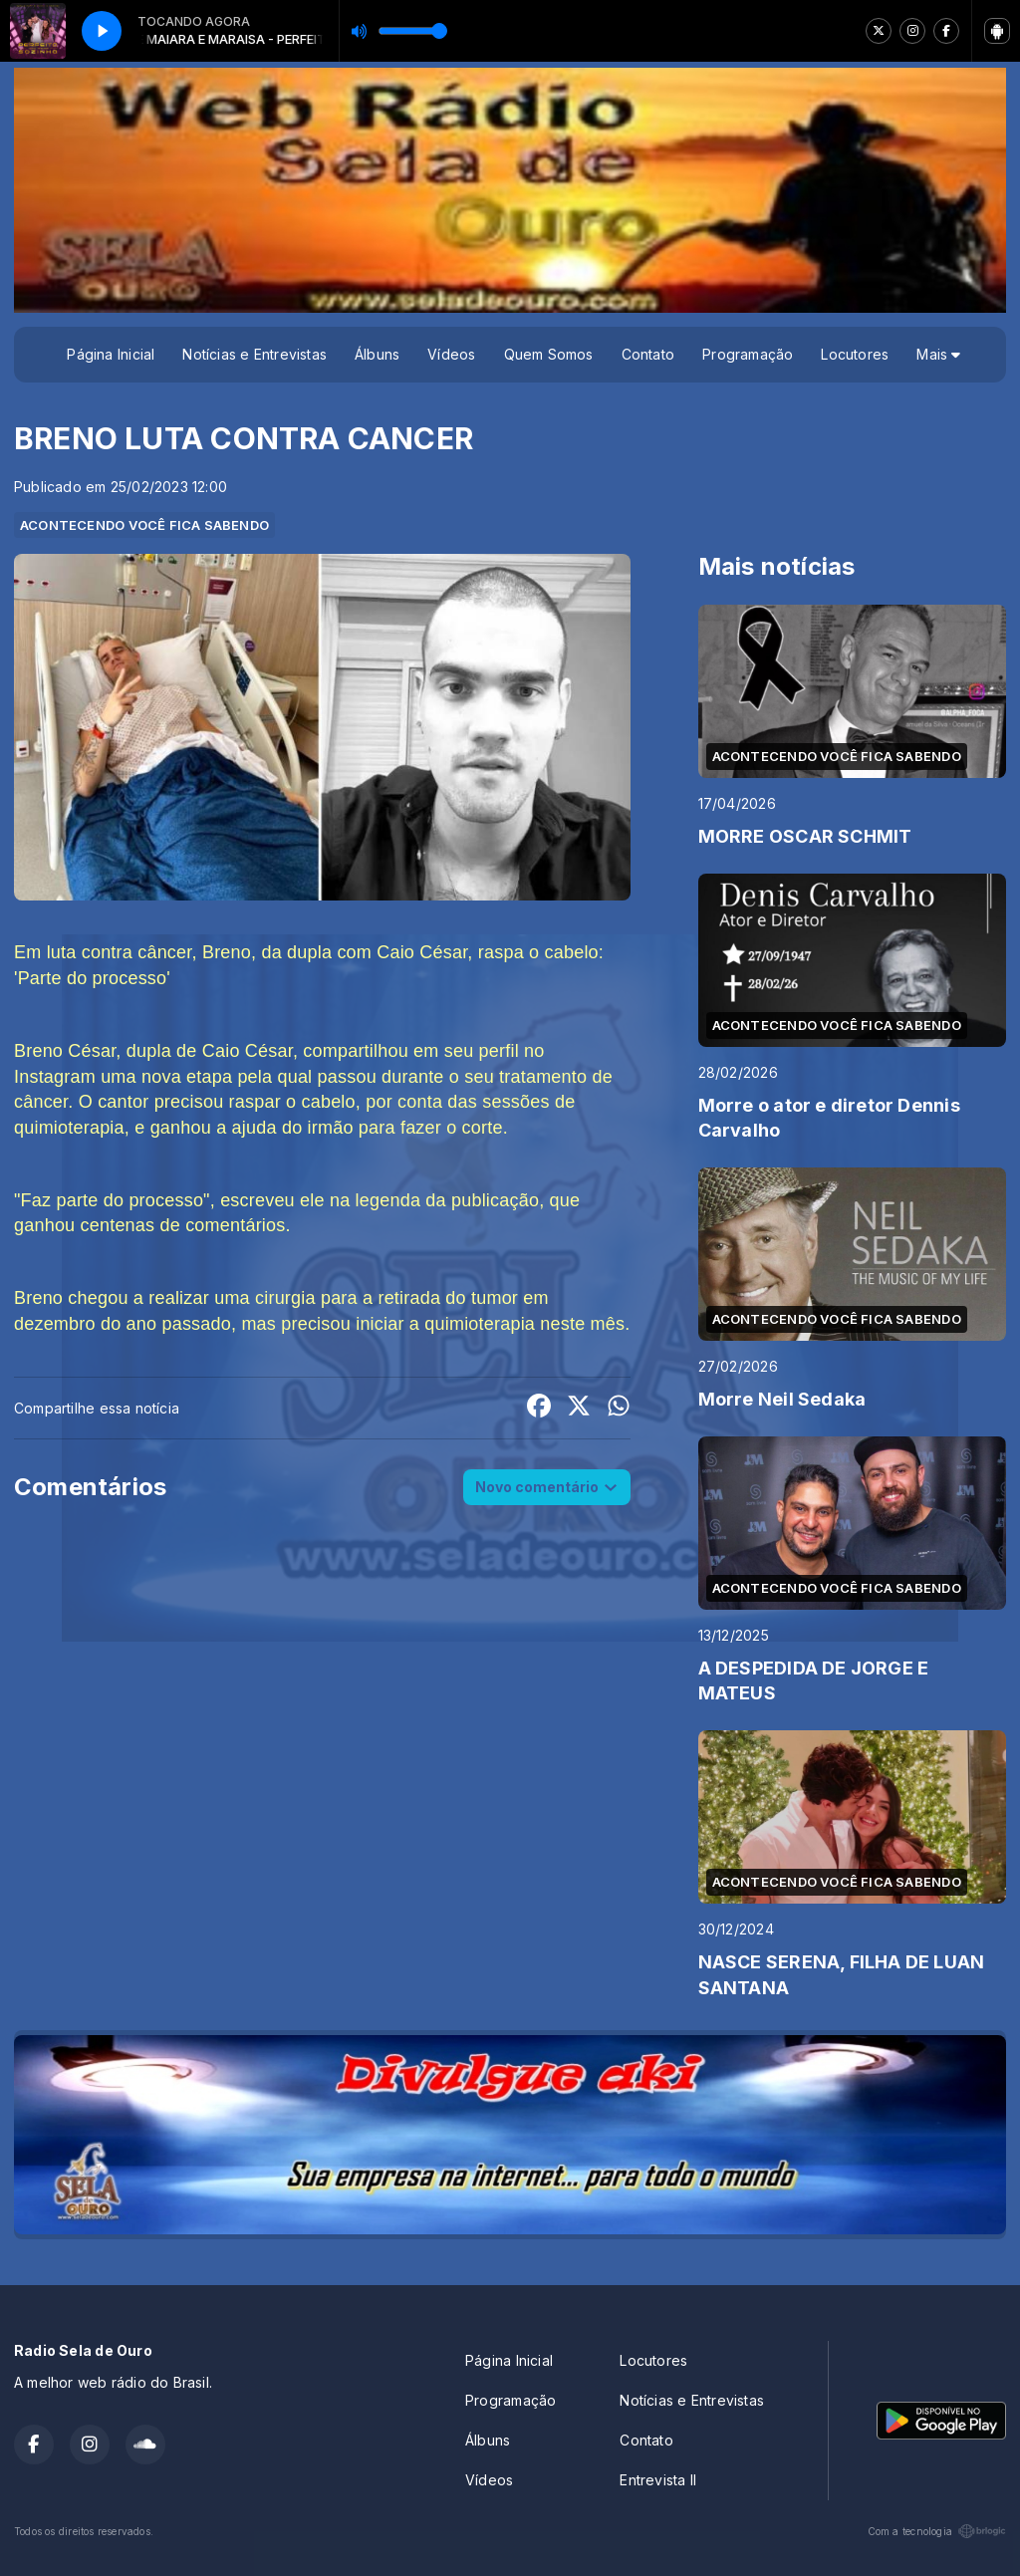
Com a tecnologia (937, 2531)
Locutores (855, 354)
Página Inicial (110, 354)
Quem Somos (549, 354)
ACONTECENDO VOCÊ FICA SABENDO (144, 525)
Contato (648, 354)
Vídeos (451, 354)
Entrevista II (658, 2479)
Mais (938, 354)
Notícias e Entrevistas (254, 354)
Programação (747, 354)
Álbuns (377, 354)
